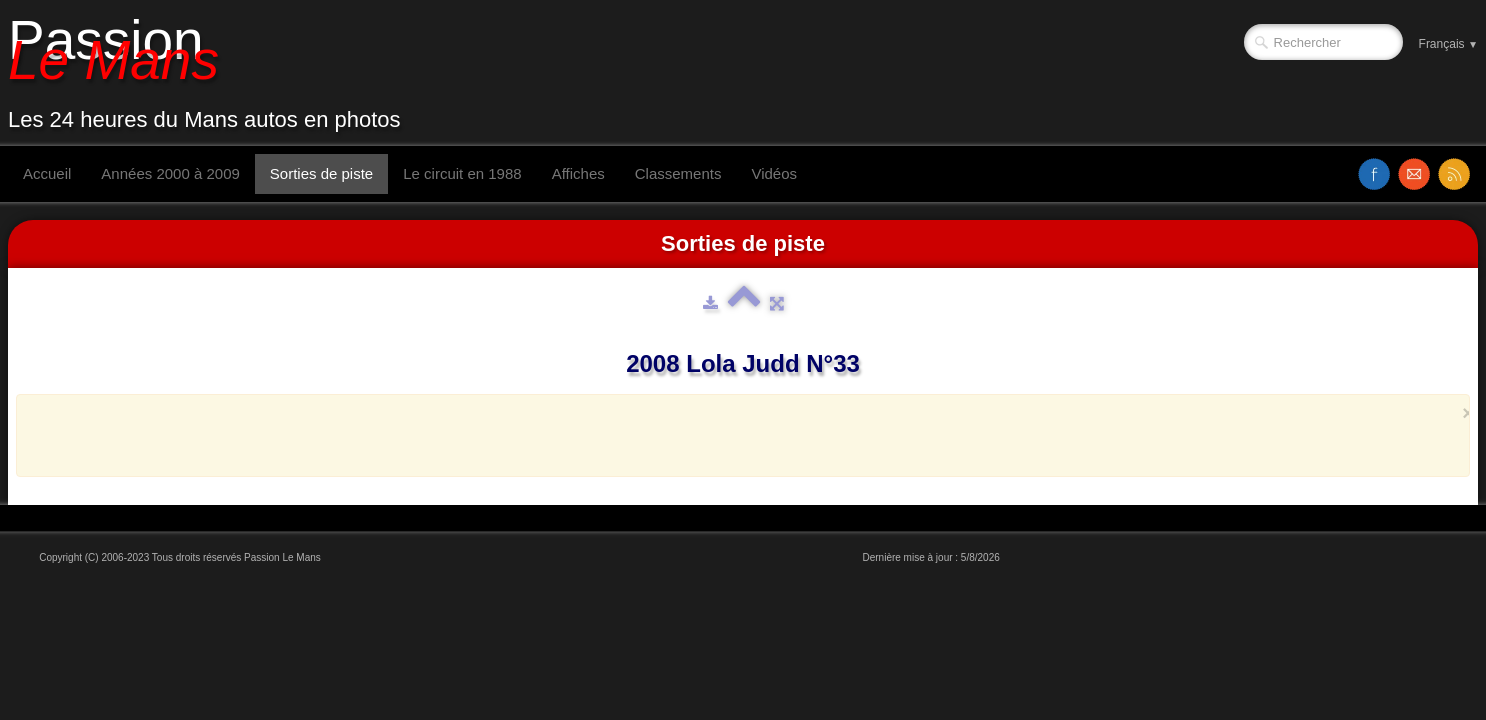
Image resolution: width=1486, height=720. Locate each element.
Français (1448, 44)
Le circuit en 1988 (462, 173)
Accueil (47, 173)
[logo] (212, 73)
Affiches (578, 173)
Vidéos (774, 173)
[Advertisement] (737, 435)
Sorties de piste (321, 173)
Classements (678, 173)
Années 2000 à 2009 (170, 173)
